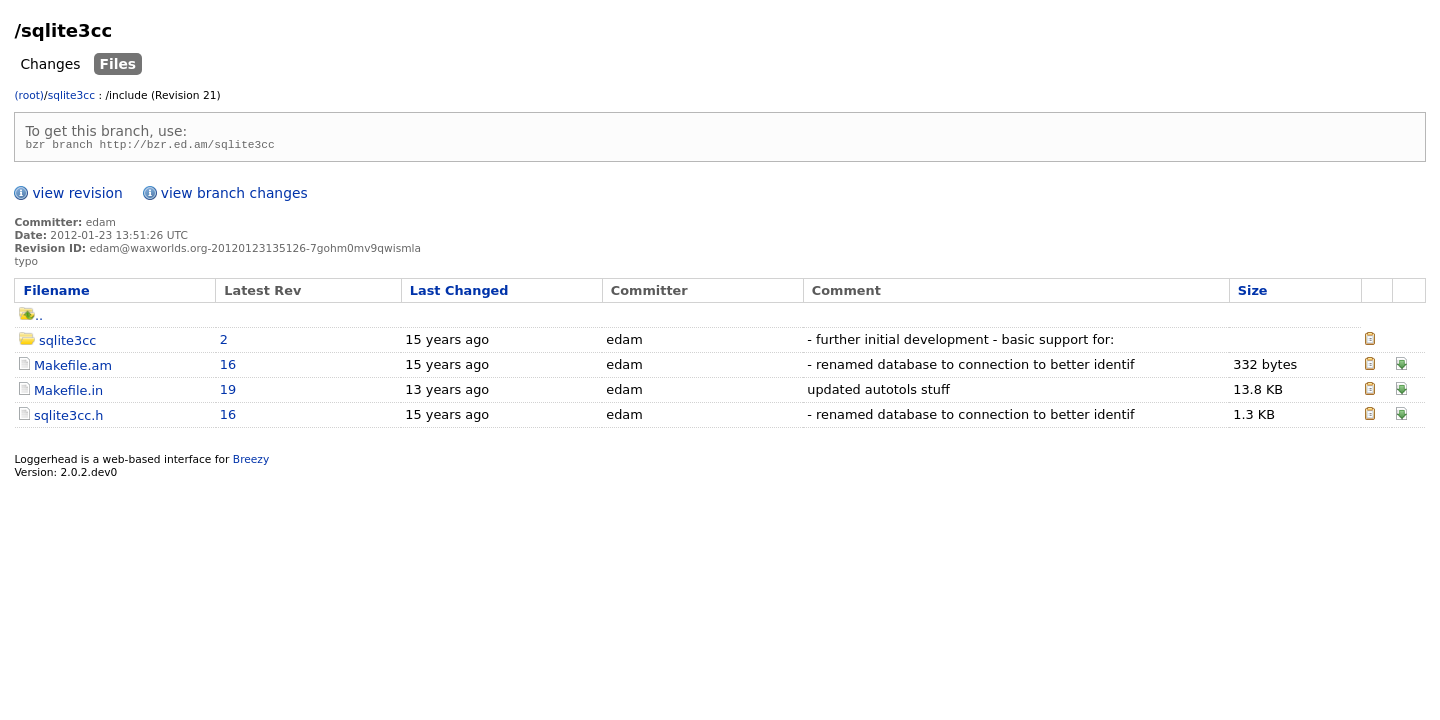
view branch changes (234, 196)
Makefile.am (73, 368)
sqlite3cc (71, 95)
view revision (77, 196)
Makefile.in (68, 393)
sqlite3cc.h (69, 418)
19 (228, 392)
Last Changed (459, 293)
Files (118, 64)
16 (228, 367)
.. (31, 318)
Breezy (251, 462)
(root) (29, 95)
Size (1253, 293)
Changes (50, 64)
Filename (56, 293)
